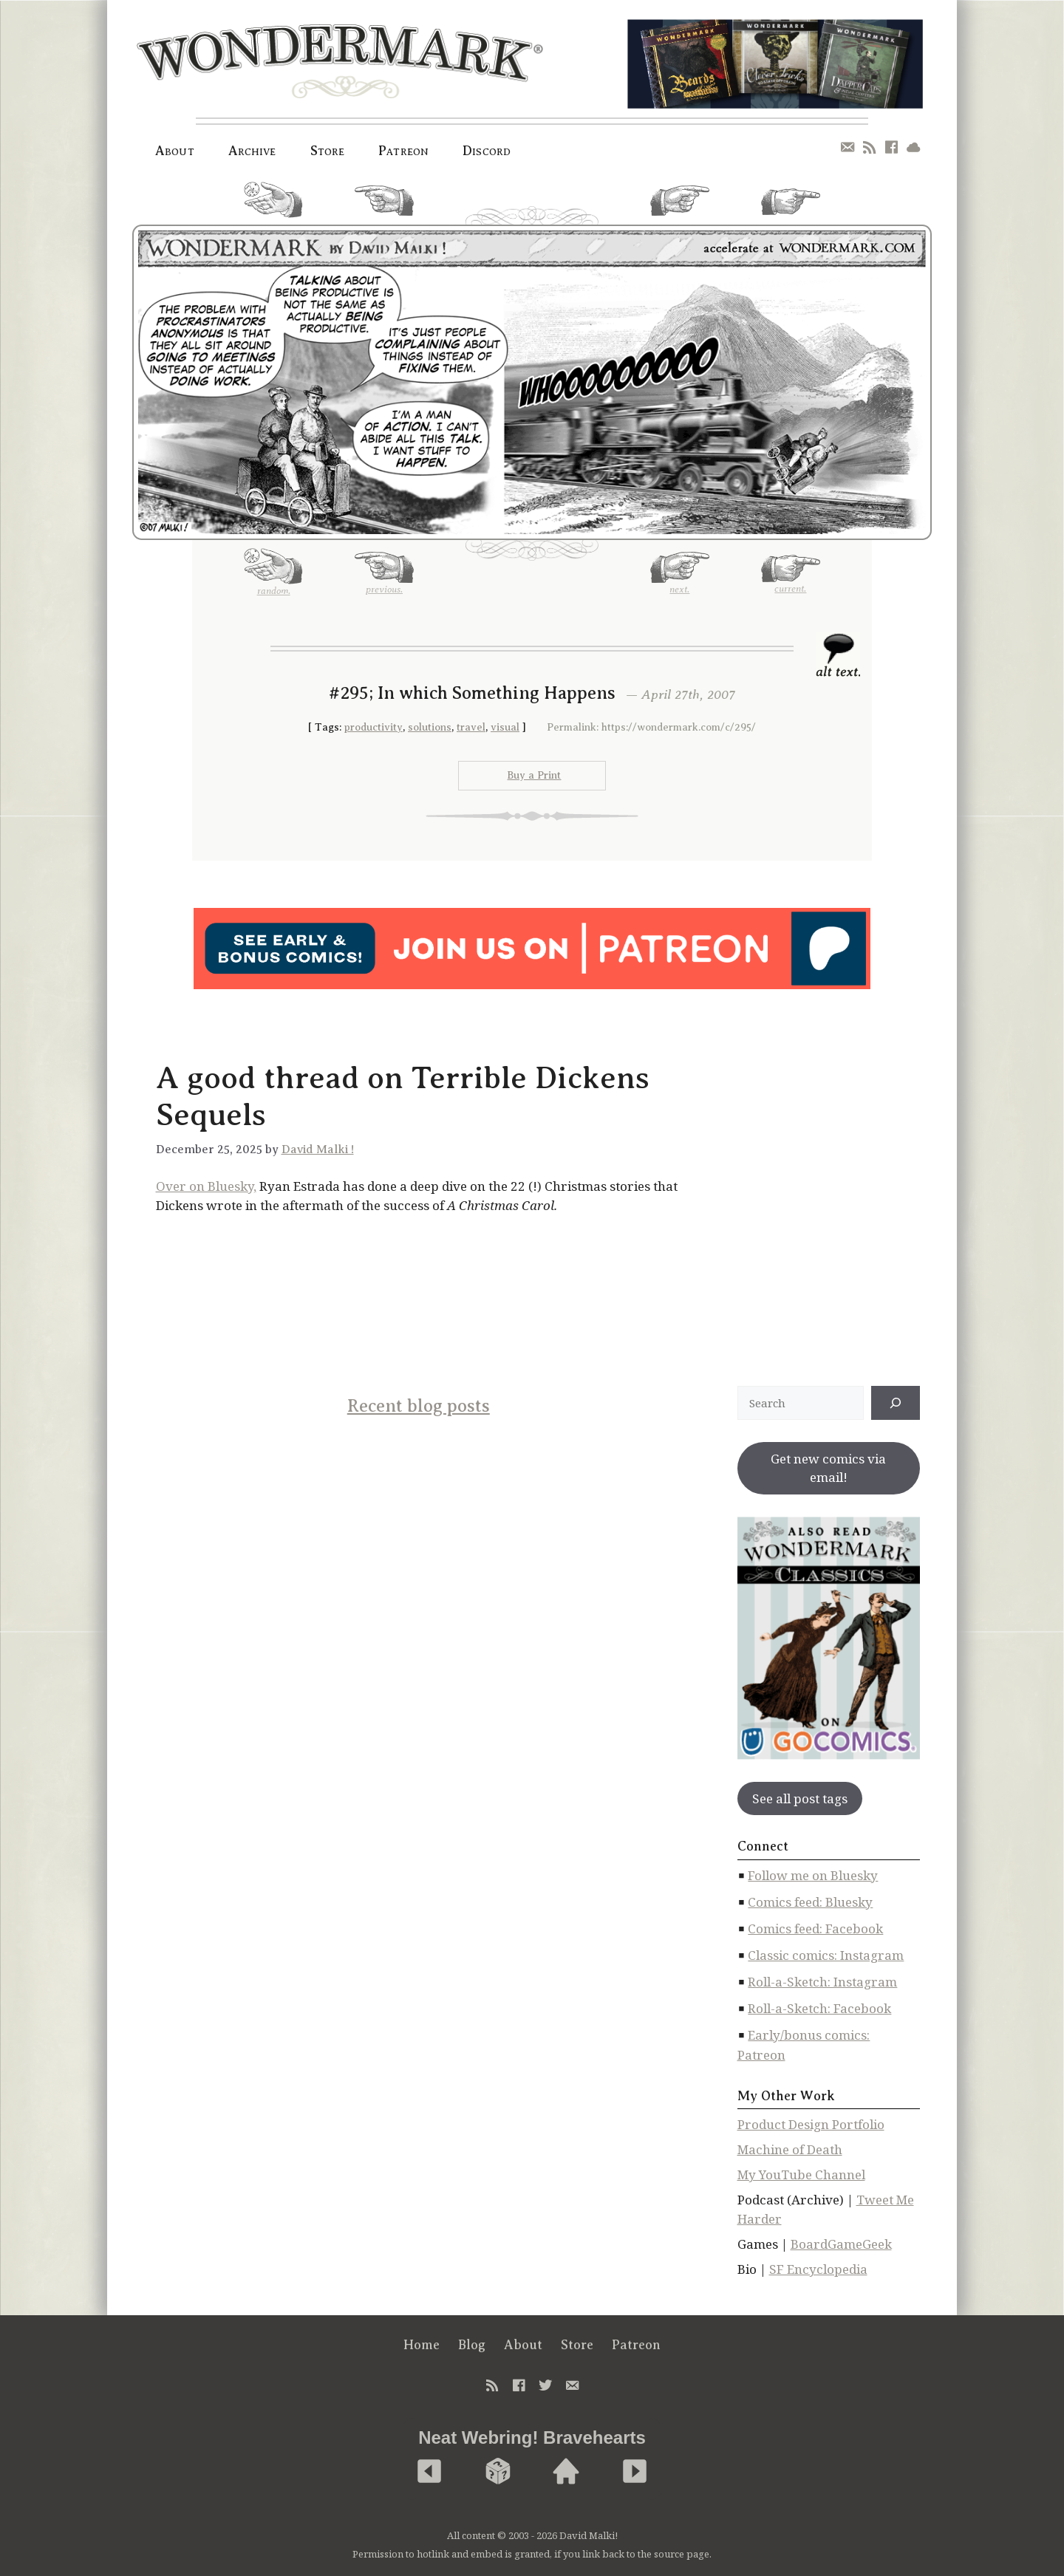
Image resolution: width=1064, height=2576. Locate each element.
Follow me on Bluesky (813, 1875)
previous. (384, 206)
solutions (429, 727)
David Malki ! (318, 1149)
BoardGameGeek (841, 2243)
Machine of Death (789, 2149)
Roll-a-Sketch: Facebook (819, 2008)
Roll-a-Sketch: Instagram (822, 1981)
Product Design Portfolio (810, 2124)
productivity (373, 727)
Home (421, 2344)
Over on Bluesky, (206, 1186)
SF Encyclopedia (818, 2269)
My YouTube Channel (801, 2174)
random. (273, 205)
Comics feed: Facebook (815, 1928)
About (174, 150)
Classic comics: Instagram (826, 1955)
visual (505, 727)
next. (679, 206)
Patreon (403, 150)
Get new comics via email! (828, 1468)
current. (790, 207)
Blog (471, 2344)
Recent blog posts (418, 1405)
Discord (487, 150)
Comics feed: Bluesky (810, 1901)
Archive (252, 150)
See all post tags (800, 1798)
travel (471, 727)
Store (327, 150)
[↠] (895, 1403)
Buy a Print (534, 775)
